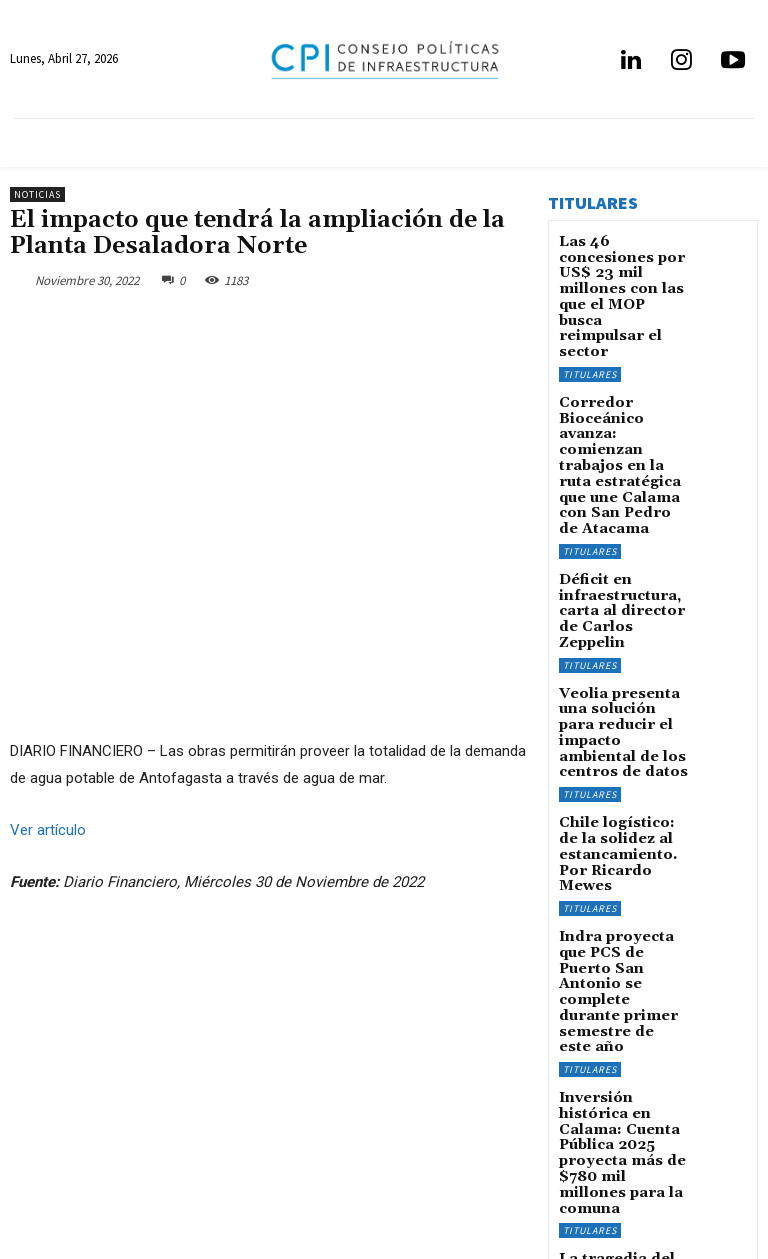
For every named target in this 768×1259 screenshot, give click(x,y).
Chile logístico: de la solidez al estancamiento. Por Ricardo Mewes (623, 683)
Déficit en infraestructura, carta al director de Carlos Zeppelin (620, 492)
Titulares (590, 315)
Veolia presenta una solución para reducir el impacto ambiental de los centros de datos (622, 588)
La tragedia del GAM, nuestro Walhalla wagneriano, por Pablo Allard (612, 1009)
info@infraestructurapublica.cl (89, 1182)
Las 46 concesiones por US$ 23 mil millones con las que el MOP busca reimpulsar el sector (623, 269)
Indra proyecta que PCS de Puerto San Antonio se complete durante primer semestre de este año (620, 784)
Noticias (37, 194)
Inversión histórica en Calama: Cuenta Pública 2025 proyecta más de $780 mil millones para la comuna (620, 900)
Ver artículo (48, 829)
